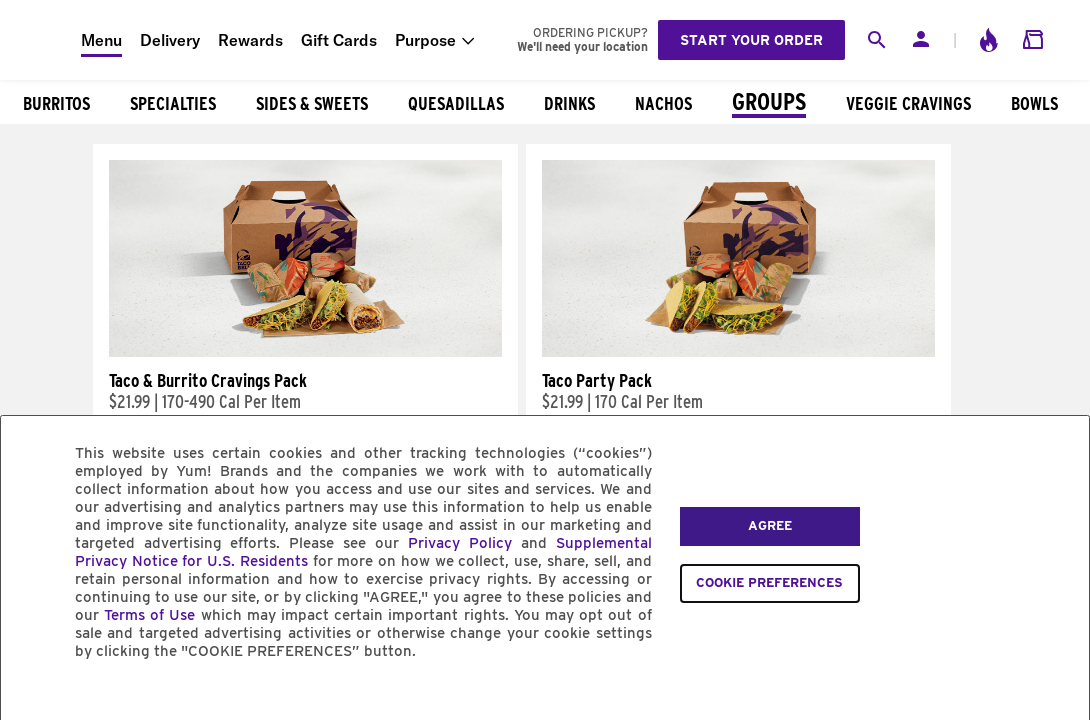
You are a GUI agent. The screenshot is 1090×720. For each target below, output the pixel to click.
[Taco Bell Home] (41, 40)
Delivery (170, 40)
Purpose (425, 40)
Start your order (751, 40)
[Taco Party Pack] (738, 352)
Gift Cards (339, 40)
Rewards (250, 40)
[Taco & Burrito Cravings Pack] (305, 352)
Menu (101, 40)
